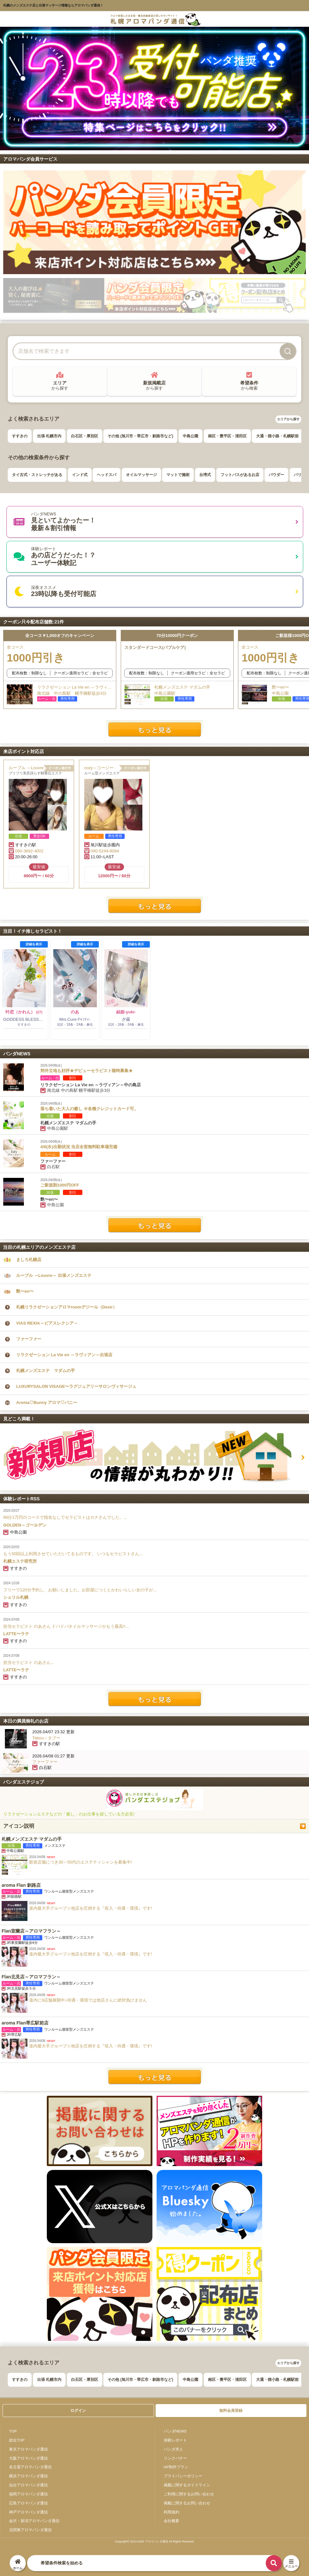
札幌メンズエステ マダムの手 (45, 1370)
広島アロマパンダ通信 (28, 2503)
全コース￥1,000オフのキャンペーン (60, 635)
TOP (13, 2431)
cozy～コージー (99, 767)
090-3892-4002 (29, 851)
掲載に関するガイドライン (187, 2485)
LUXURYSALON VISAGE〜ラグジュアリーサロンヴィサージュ (76, 1386)
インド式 (80, 474)
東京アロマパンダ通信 (28, 2449)
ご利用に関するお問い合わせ (189, 2494)
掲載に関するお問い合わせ (187, 2503)
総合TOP (17, 2440)
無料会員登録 (230, 2410)
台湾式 (205, 474)
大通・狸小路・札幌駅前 (277, 436)
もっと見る (154, 729)
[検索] (288, 351)
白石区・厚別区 (84, 436)
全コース (60, 655)
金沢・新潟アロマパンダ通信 (34, 2521)
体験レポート (175, 2440)
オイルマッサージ (141, 474)
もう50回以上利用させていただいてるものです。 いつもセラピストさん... (73, 1553)
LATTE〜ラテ (16, 1633)
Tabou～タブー (46, 1738)
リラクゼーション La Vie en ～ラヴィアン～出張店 (64, 1354)
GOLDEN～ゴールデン (24, 1525)
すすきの (19, 436)
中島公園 (190, 436)
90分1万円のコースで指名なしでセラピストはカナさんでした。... (65, 1517)
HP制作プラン (176, 2467)
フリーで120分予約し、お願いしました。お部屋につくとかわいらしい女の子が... (80, 1589)
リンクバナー (175, 2458)
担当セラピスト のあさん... (28, 1662)
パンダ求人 (173, 2449)
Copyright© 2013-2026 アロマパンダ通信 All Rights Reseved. (154, 2541)
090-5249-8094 (104, 851)
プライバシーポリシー (183, 2476)
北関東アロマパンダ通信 (30, 2530)
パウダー (276, 474)
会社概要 (171, 2521)
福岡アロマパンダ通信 (28, 2494)
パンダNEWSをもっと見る (154, 1225)
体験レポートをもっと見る (154, 1699)
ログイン (78, 2410)
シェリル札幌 (15, 1597)
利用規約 (171, 2512)
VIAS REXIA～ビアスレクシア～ (47, 1323)
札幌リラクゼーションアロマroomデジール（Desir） (66, 1307)
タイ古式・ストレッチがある (37, 474)
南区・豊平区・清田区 (227, 436)
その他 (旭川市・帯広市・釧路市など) (140, 436)
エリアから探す (288, 419)
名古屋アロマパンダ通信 (30, 2467)
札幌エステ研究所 (20, 1561)
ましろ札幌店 (28, 1259)
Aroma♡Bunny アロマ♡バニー (46, 1402)
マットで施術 (178, 474)
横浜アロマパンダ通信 (28, 2476)
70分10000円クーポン (177, 635)
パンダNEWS (175, 2431)
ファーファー (28, 1339)
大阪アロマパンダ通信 (28, 2458)
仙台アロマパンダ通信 (28, 2485)
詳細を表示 (34, 944)
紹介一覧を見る (154, 2077)
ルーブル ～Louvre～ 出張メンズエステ (39, 767)
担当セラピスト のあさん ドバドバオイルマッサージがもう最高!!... (66, 1626)
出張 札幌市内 (49, 436)
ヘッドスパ (106, 474)
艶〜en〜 (25, 1291)
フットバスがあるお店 (240, 474)
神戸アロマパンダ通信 (28, 2512)
